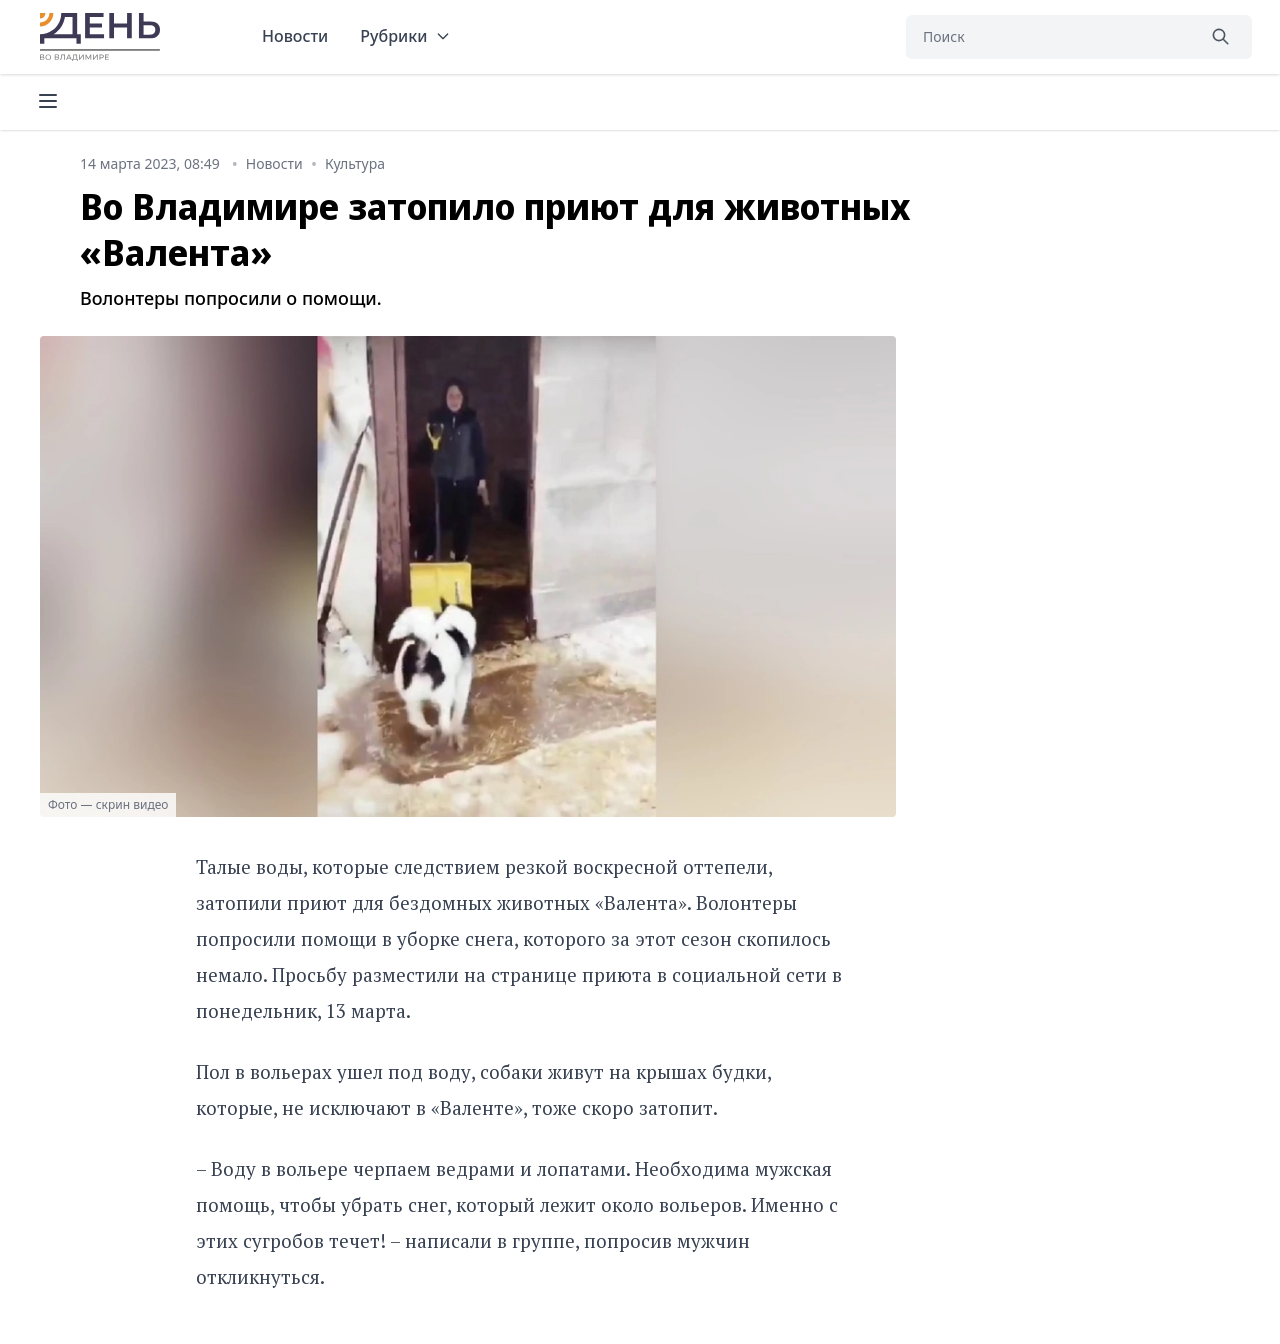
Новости (295, 36)
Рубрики (405, 36)
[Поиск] (1050, 37)
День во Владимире (103, 37)
